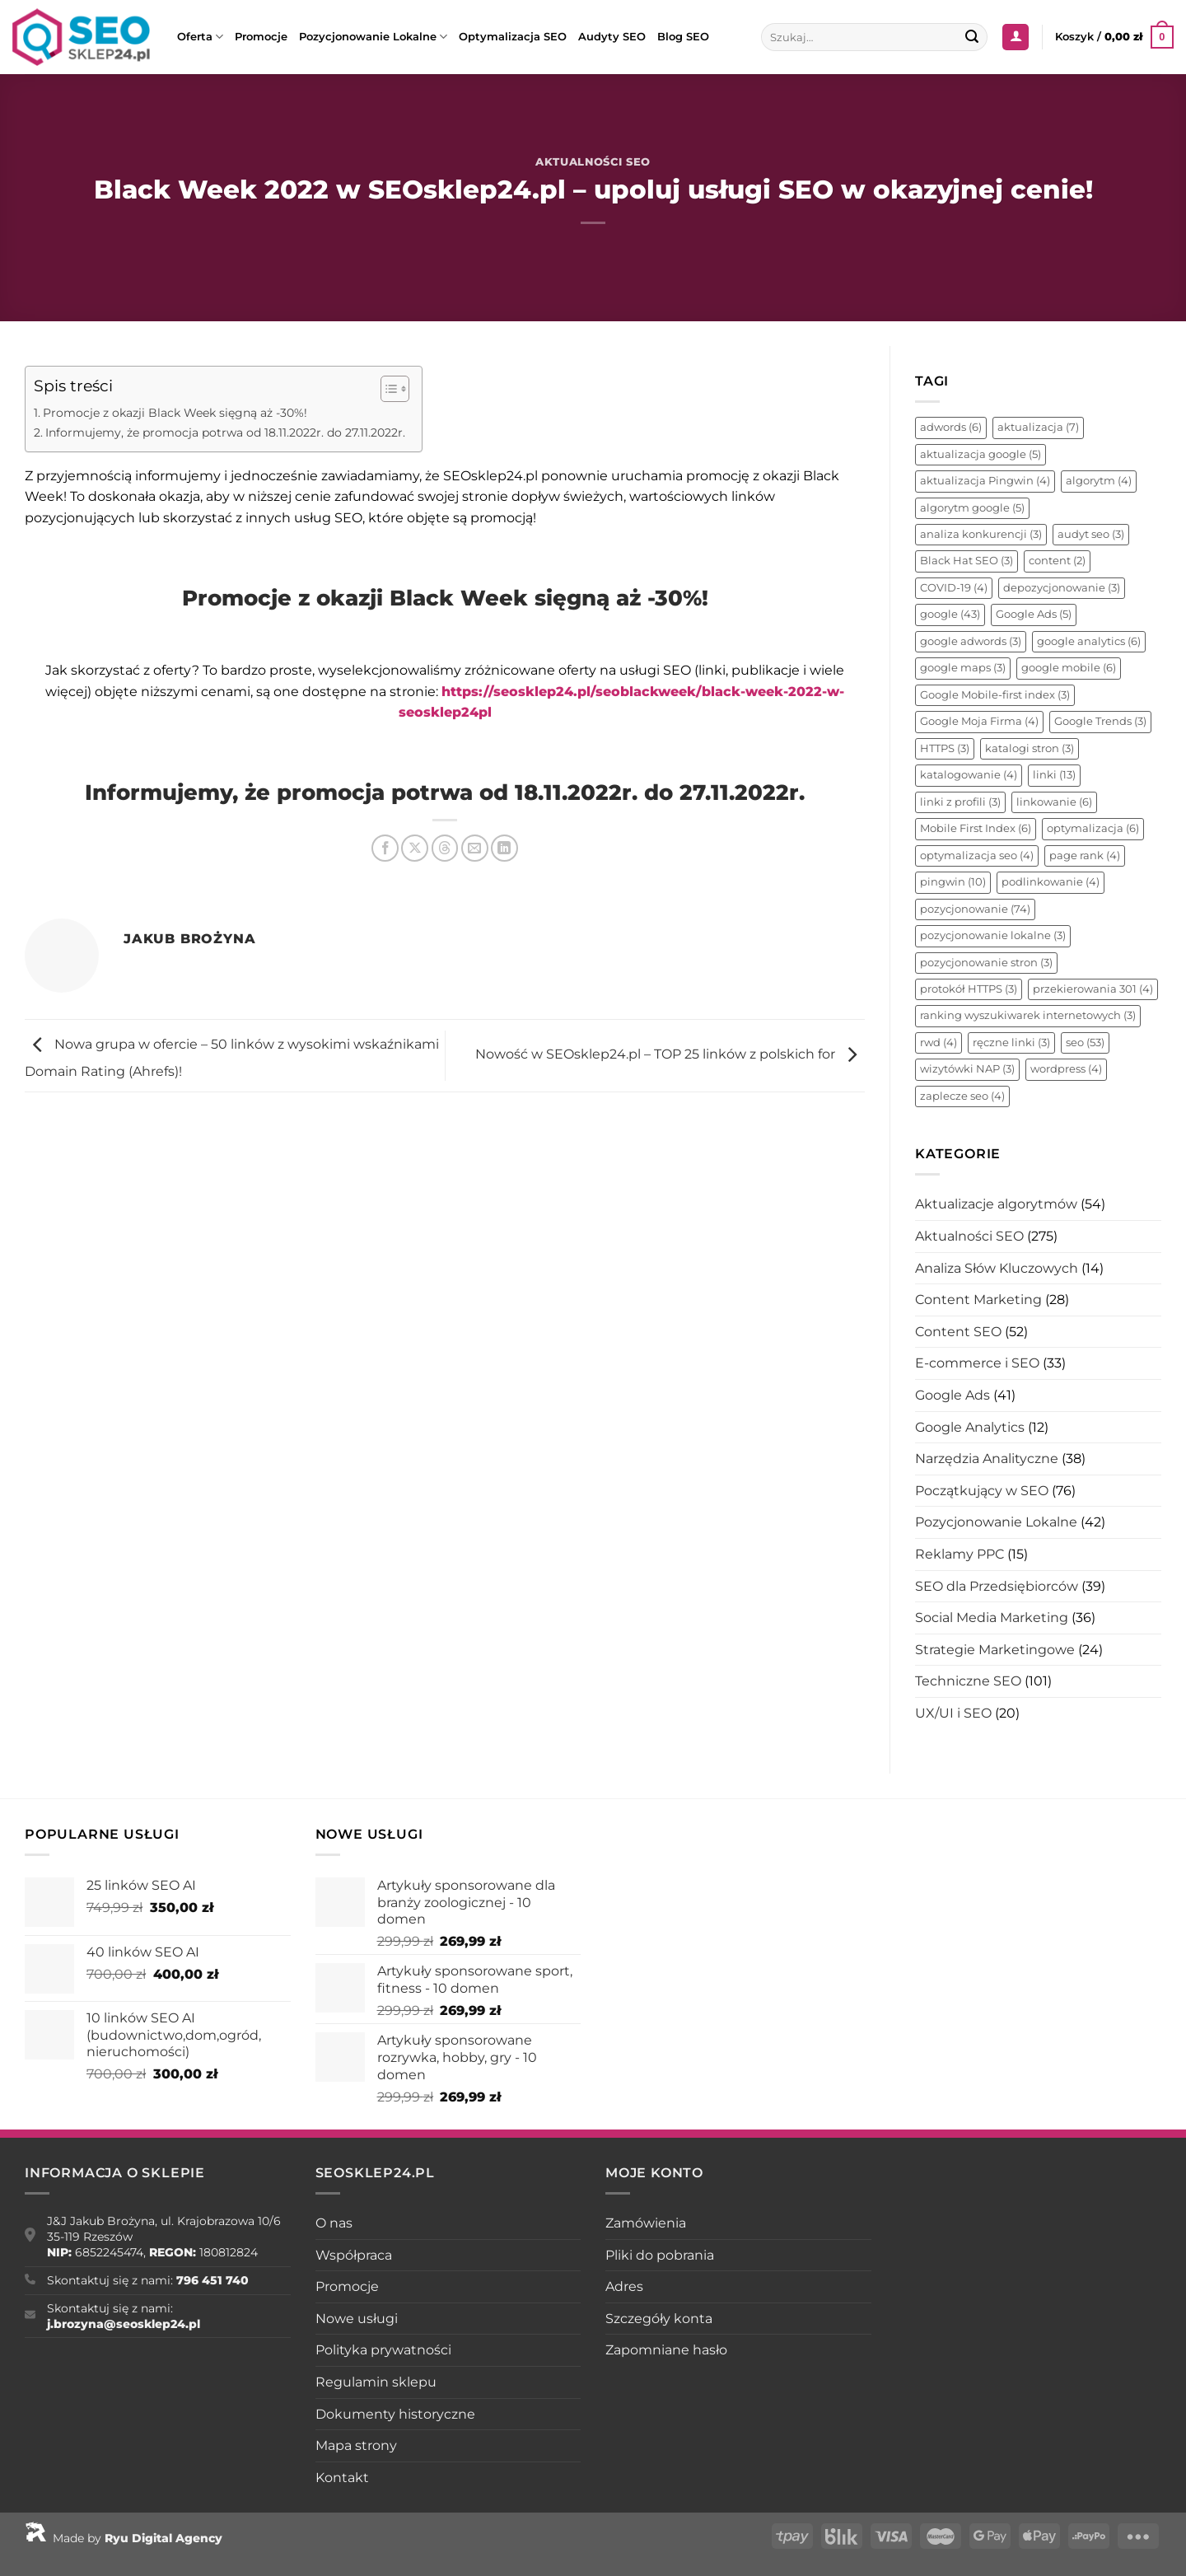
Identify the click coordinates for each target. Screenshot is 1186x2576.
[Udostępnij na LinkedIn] (504, 848)
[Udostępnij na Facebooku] (385, 848)
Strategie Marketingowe (995, 1649)
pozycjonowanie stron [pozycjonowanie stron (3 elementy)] (986, 962)
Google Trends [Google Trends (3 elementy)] (1100, 721)
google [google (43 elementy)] (950, 614)
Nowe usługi (356, 2318)
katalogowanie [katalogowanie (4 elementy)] (968, 775)
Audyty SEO (612, 36)
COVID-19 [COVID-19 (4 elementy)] (954, 588)
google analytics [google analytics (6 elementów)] (1089, 641)
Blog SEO (683, 36)
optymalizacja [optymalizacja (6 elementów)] (1093, 828)
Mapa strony (356, 2445)
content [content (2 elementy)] (1057, 560)
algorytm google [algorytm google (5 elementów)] (972, 508)
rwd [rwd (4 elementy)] (938, 1042)
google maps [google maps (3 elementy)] (963, 668)
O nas (334, 2223)
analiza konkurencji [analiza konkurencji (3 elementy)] (981, 534)
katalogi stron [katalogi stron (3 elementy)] (1029, 748)
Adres (624, 2286)
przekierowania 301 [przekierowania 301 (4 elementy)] (1093, 989)
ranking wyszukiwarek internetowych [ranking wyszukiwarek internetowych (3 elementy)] (1028, 1015)
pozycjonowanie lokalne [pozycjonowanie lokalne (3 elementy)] (993, 935)
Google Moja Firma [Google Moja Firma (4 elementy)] (979, 721)
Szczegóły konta (658, 2318)
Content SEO (958, 1331)
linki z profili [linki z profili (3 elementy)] (960, 802)
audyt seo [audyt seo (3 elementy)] (1091, 534)
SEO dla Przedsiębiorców (996, 1586)
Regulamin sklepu (376, 2382)
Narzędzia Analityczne (986, 1458)
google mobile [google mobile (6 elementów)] (1068, 668)
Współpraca (353, 2255)
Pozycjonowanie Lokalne (373, 36)
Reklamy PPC (959, 1554)
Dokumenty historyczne (395, 2414)
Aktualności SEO (593, 162)
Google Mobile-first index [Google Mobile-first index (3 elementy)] (995, 695)
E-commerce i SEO (977, 1363)
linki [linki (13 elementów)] (1054, 775)
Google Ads (952, 1395)
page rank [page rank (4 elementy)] (1084, 855)
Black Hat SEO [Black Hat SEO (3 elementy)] (966, 560)
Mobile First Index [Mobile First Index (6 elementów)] (975, 828)
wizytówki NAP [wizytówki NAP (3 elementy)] (967, 1069)
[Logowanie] (1015, 37)
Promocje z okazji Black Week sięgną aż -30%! (175, 412)
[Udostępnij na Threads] (445, 848)
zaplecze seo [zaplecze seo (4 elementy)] (962, 1096)
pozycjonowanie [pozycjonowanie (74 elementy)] (975, 909)
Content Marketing (978, 1299)
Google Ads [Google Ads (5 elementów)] (1034, 614)
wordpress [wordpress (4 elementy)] (1066, 1069)
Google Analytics (970, 1427)
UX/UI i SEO (953, 1713)
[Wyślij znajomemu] (474, 848)
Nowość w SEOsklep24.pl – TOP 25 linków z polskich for (670, 1055)
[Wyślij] (973, 37)
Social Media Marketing (991, 1617)
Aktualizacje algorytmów (996, 1204)
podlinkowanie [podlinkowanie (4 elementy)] (1051, 882)
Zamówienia (645, 2223)
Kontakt (342, 2477)
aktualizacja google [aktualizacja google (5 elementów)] (980, 454)
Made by (123, 2538)
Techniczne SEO (968, 1681)
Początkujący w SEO (981, 1490)
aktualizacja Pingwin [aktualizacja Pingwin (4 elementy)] (985, 481)
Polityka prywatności (383, 2350)
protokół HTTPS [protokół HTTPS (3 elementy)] (968, 989)
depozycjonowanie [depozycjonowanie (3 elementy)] (1061, 588)
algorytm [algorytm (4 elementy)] (1099, 481)
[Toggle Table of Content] (386, 389)
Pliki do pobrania (659, 2255)
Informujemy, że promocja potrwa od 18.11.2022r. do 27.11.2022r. (225, 432)
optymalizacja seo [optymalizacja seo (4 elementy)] (977, 855)
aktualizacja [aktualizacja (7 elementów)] (1038, 427)
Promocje (261, 36)
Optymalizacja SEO (513, 36)
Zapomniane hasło (666, 2350)
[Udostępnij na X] (414, 848)
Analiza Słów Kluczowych (996, 1268)
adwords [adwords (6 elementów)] (951, 427)
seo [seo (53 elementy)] (1085, 1042)
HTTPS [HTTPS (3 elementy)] (944, 748)
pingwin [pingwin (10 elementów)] (953, 882)
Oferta (200, 36)
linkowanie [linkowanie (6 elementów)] (1054, 802)
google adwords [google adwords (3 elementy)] (970, 641)
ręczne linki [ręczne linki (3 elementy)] (1011, 1042)
